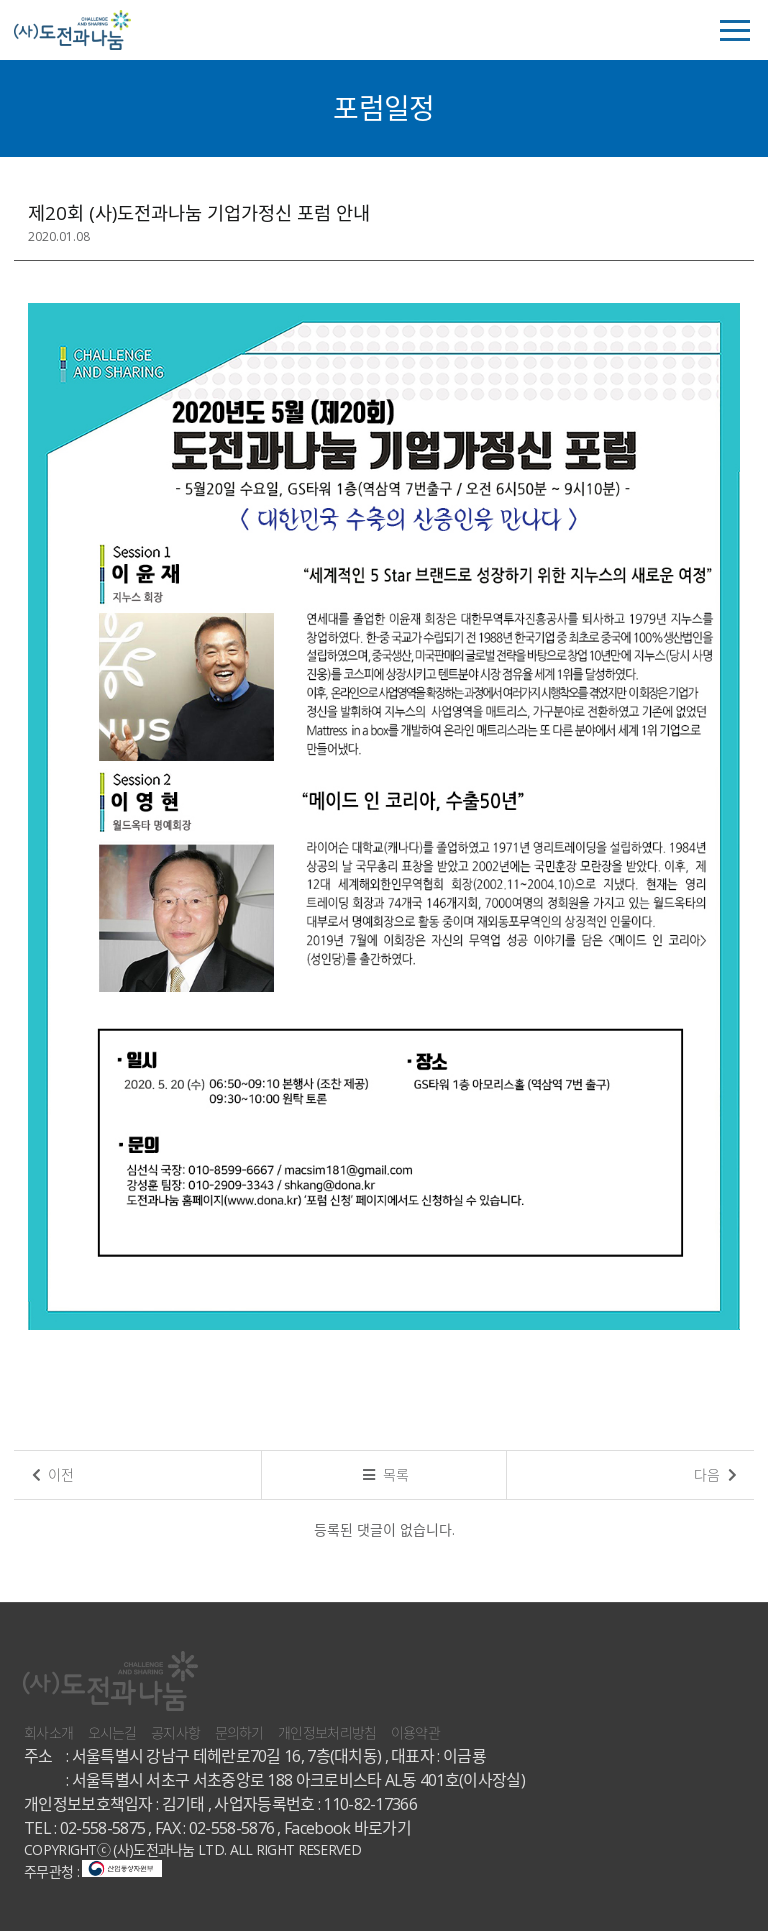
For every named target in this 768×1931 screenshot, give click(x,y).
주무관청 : (93, 1871)
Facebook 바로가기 (347, 1828)
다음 (715, 1474)
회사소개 (48, 1732)
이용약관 (415, 1732)
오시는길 (112, 1732)
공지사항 (175, 1732)
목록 (386, 1474)
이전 (53, 1474)
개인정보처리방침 (327, 1732)
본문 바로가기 (0, 0)
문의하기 (239, 1732)
